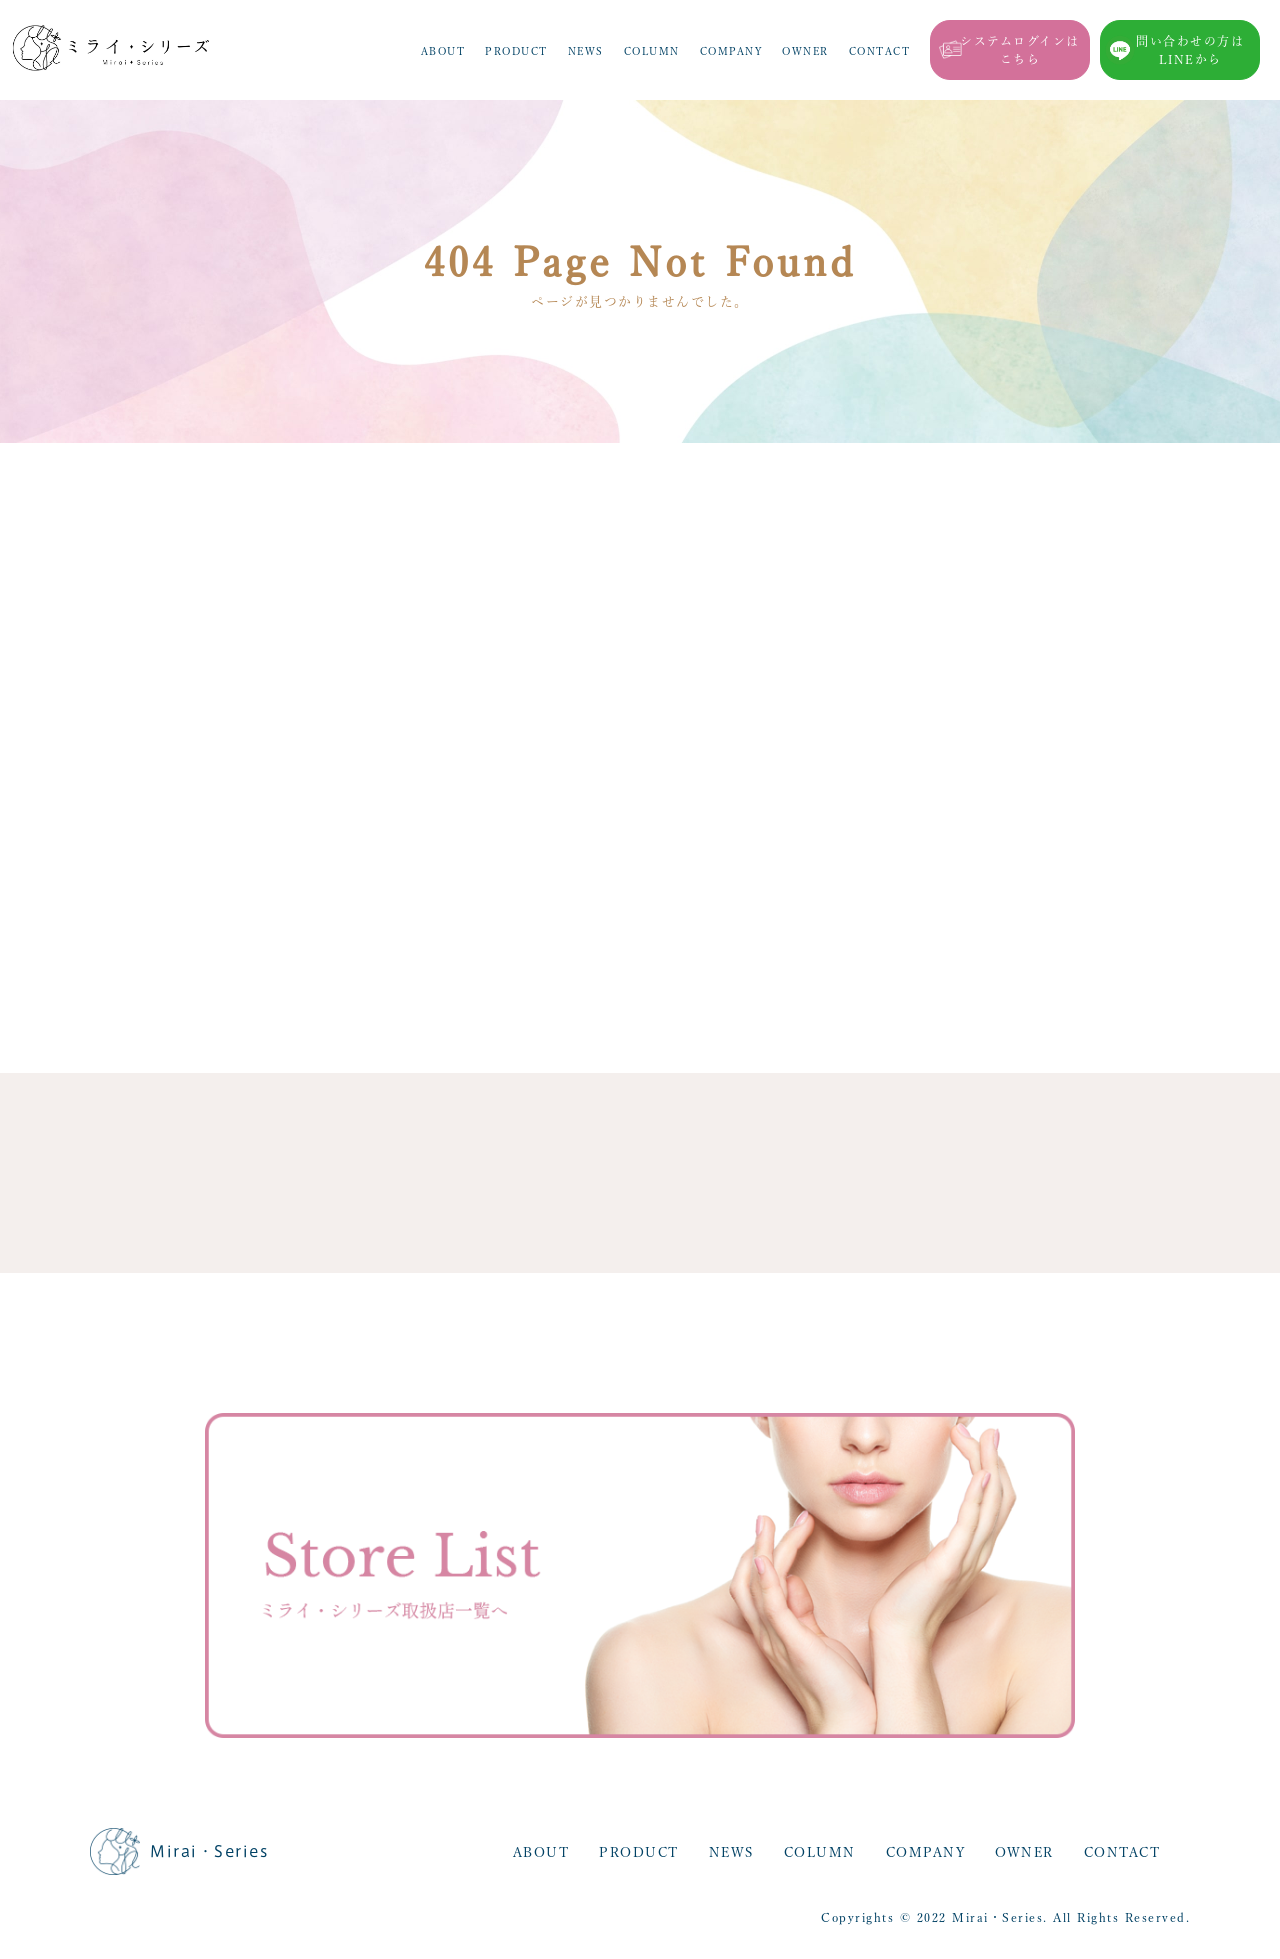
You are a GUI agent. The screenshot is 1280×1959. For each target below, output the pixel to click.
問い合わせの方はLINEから (1190, 50)
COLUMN (652, 51)
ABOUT (443, 51)
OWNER (805, 51)
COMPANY (731, 51)
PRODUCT (516, 51)
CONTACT (880, 51)
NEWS (586, 51)
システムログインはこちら (1020, 50)
